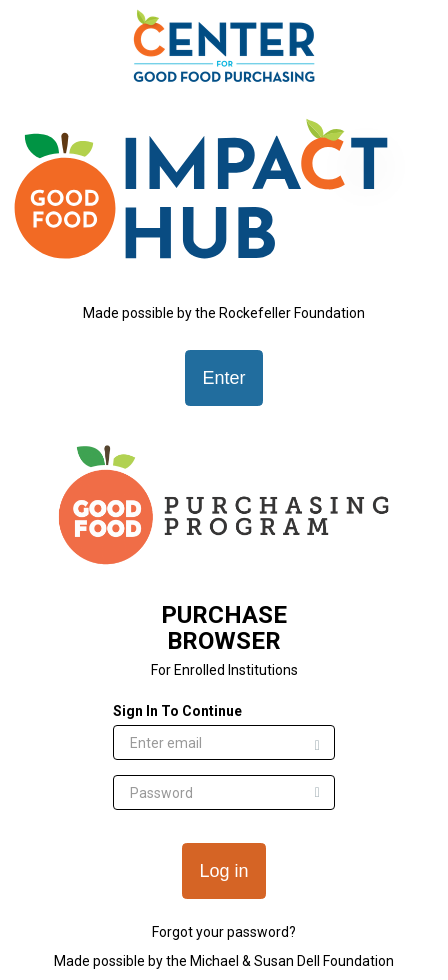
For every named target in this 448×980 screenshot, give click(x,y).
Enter (223, 378)
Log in (223, 871)
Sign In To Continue (177, 711)
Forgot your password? (224, 932)
